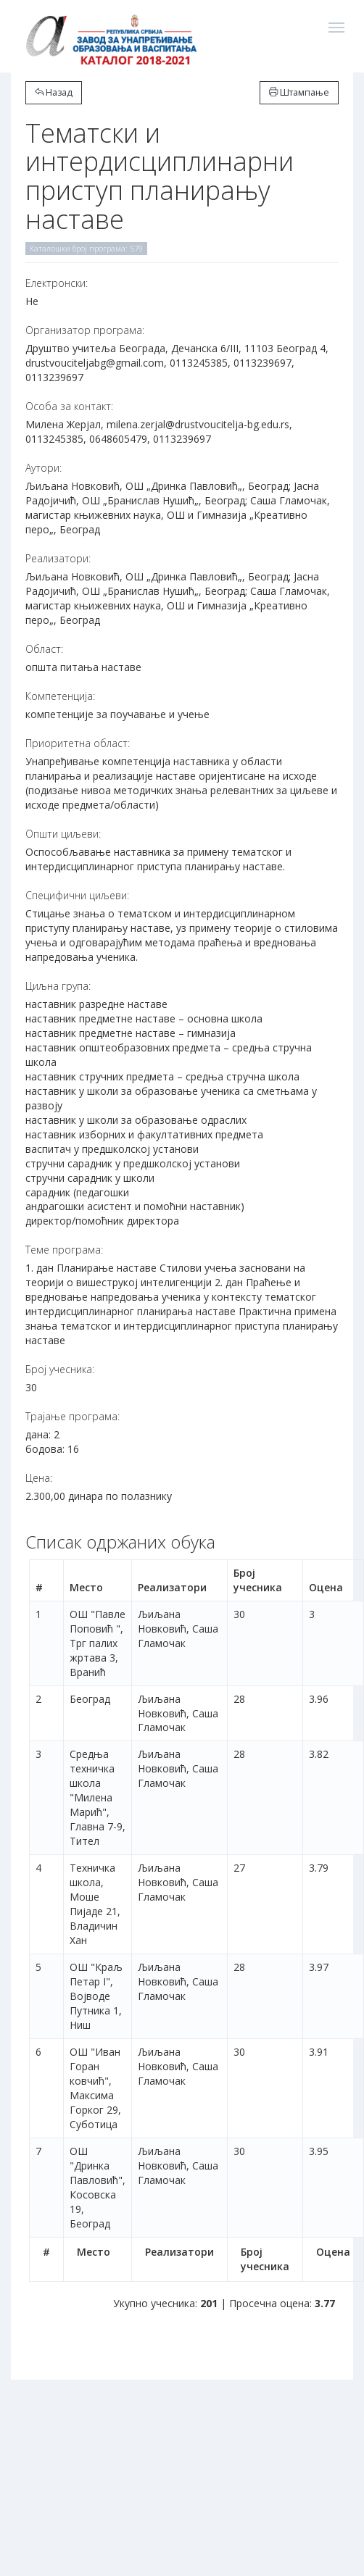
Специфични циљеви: (77, 895)
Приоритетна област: (77, 743)
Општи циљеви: (63, 834)
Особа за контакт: (69, 406)
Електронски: (56, 283)
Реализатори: (58, 558)
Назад (54, 92)
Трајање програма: (72, 1416)
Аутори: (43, 468)
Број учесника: (59, 1369)
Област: (44, 649)
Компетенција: (60, 696)
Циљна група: (58, 986)
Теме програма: (64, 1249)
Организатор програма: (84, 330)
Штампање (299, 92)
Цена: (38, 1478)
